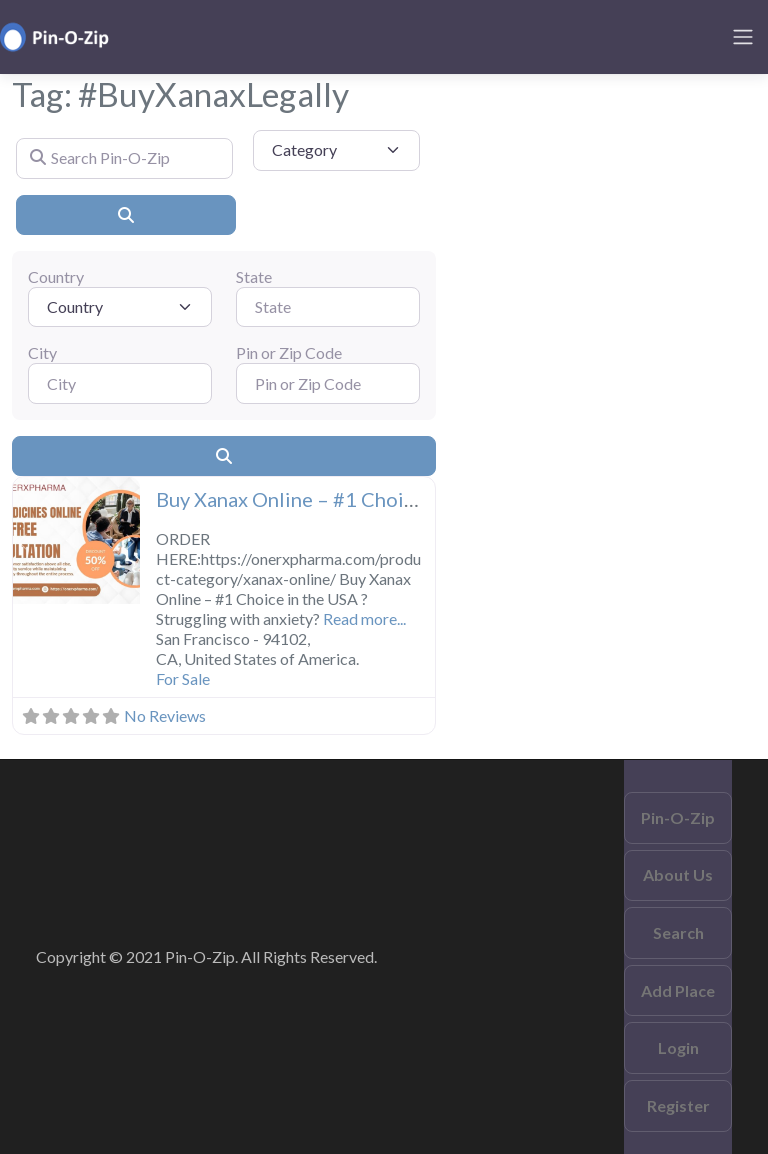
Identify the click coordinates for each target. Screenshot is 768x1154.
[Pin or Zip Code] (328, 383)
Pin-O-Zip (678, 817)
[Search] (126, 215)
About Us (678, 874)
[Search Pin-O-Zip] (124, 158)
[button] (22, 542)
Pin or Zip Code (289, 352)
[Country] (120, 307)
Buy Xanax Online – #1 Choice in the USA (340, 499)
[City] (120, 383)
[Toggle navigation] (743, 37)
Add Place (678, 990)
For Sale (183, 678)
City (42, 352)
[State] (328, 307)
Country (56, 276)
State (254, 276)
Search (678, 932)
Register (678, 1105)
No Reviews (165, 715)
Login (678, 1047)
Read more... (364, 618)
